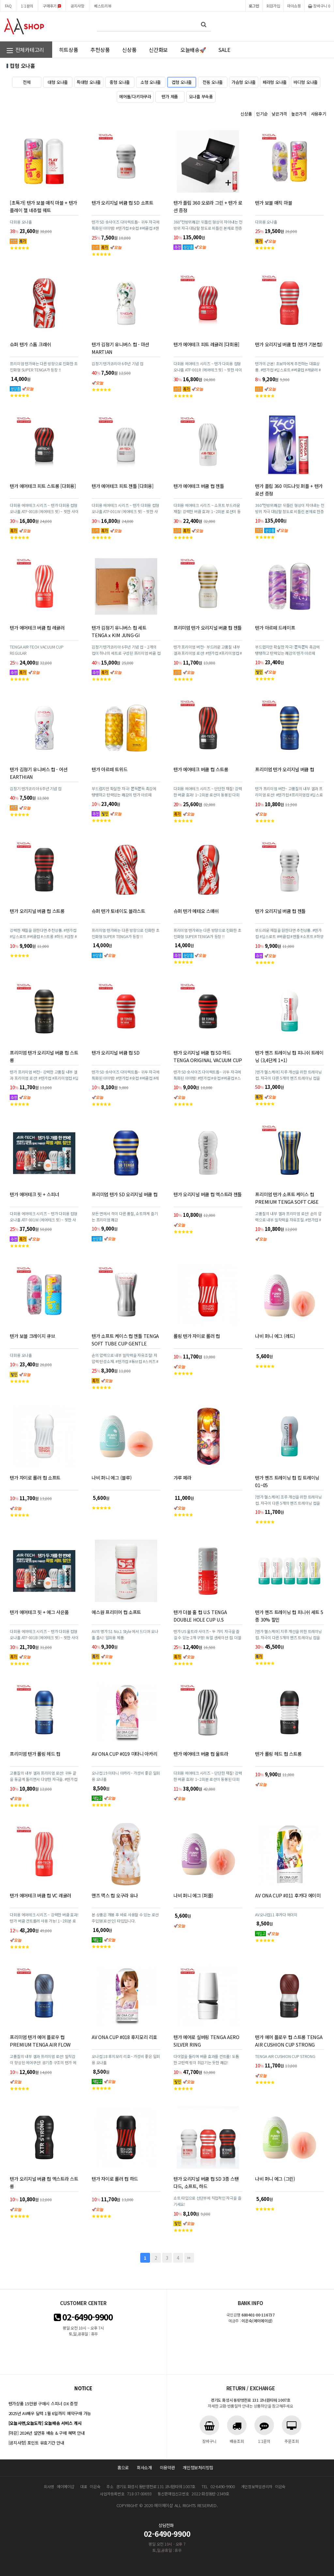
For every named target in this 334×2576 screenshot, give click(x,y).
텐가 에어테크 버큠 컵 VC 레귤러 (40, 1895)
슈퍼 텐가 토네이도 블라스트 (118, 910)
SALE (224, 50)
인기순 (261, 114)
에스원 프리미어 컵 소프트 (116, 1612)
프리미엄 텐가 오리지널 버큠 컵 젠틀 (208, 627)
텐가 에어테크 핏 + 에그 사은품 (39, 1612)
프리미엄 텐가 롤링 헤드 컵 (35, 1753)
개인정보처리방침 (198, 2467)
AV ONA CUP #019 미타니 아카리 (124, 1753)
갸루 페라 (182, 1477)
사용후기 (318, 114)
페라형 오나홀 (275, 82)
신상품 (129, 50)
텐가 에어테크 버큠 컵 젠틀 (199, 485)
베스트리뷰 (103, 5)
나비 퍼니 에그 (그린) (275, 2178)
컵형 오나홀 (182, 82)
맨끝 (189, 2258)
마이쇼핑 (294, 5)
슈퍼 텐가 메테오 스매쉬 (196, 910)
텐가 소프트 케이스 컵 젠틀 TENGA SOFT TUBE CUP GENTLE (125, 1339)
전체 (26, 82)
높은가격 (299, 114)
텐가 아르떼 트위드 (109, 769)
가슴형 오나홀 (244, 82)
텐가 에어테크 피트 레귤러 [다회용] (206, 344)
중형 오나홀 (120, 82)
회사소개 (144, 2467)
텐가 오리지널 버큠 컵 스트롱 (37, 910)
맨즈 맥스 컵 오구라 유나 (115, 1895)
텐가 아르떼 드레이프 (275, 627)
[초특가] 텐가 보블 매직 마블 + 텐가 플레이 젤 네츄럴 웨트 (43, 206)
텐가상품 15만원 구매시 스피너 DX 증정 (43, 2403)
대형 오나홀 (58, 82)
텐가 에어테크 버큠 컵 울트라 (201, 1753)
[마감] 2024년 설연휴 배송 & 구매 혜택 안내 (46, 2433)
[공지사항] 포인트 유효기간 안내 (36, 2443)
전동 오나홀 (213, 82)
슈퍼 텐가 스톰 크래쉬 (30, 344)
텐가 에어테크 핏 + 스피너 (34, 1194)
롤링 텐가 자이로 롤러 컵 (197, 1335)
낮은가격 (279, 114)
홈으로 (123, 2467)
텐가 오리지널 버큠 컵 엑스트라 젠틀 (208, 1194)
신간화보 (158, 50)
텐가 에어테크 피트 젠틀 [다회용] (123, 485)
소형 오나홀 (151, 82)
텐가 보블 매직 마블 (273, 202)
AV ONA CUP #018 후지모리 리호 (124, 2037)
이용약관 (167, 2467)
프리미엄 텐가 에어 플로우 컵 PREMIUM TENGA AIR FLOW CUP (40, 2044)
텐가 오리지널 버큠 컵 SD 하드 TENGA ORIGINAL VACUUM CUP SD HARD (208, 1060)
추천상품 (100, 50)
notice (83, 2388)
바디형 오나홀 (306, 82)
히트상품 (68, 50)
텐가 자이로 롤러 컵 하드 (115, 2178)
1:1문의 (27, 5)
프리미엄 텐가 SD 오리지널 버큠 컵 (124, 1194)
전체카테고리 (25, 50)
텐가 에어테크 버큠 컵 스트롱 (201, 769)
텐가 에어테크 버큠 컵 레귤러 (37, 627)
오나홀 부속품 (201, 96)
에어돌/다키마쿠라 (135, 96)
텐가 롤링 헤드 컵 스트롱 (278, 1753)
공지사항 (77, 5)
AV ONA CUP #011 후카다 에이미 (287, 1895)
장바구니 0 (319, 5)
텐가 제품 (169, 96)
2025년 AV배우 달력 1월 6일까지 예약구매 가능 (49, 2413)
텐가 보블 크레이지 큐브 (32, 1335)
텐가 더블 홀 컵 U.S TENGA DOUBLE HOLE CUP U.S (200, 1616)
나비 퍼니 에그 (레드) (275, 1335)
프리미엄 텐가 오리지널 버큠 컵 (284, 769)
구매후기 (52, 5)
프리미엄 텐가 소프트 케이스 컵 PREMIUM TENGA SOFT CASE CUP (286, 1202)
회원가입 (273, 5)
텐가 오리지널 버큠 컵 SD (116, 1052)
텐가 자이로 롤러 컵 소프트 (35, 1477)
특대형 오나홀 (89, 82)
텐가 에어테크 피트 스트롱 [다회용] (43, 485)
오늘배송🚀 (193, 50)
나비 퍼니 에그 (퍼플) (193, 1895)
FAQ (8, 5)
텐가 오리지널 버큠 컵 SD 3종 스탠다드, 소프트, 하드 (206, 2182)
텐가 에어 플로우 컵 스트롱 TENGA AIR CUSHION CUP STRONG (288, 2041)
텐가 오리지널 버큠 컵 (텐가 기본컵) (288, 344)
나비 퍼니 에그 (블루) (111, 1477)
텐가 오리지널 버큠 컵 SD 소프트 (122, 202)
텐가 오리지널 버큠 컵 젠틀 (280, 910)
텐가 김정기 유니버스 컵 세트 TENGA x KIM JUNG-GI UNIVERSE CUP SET (119, 635)
